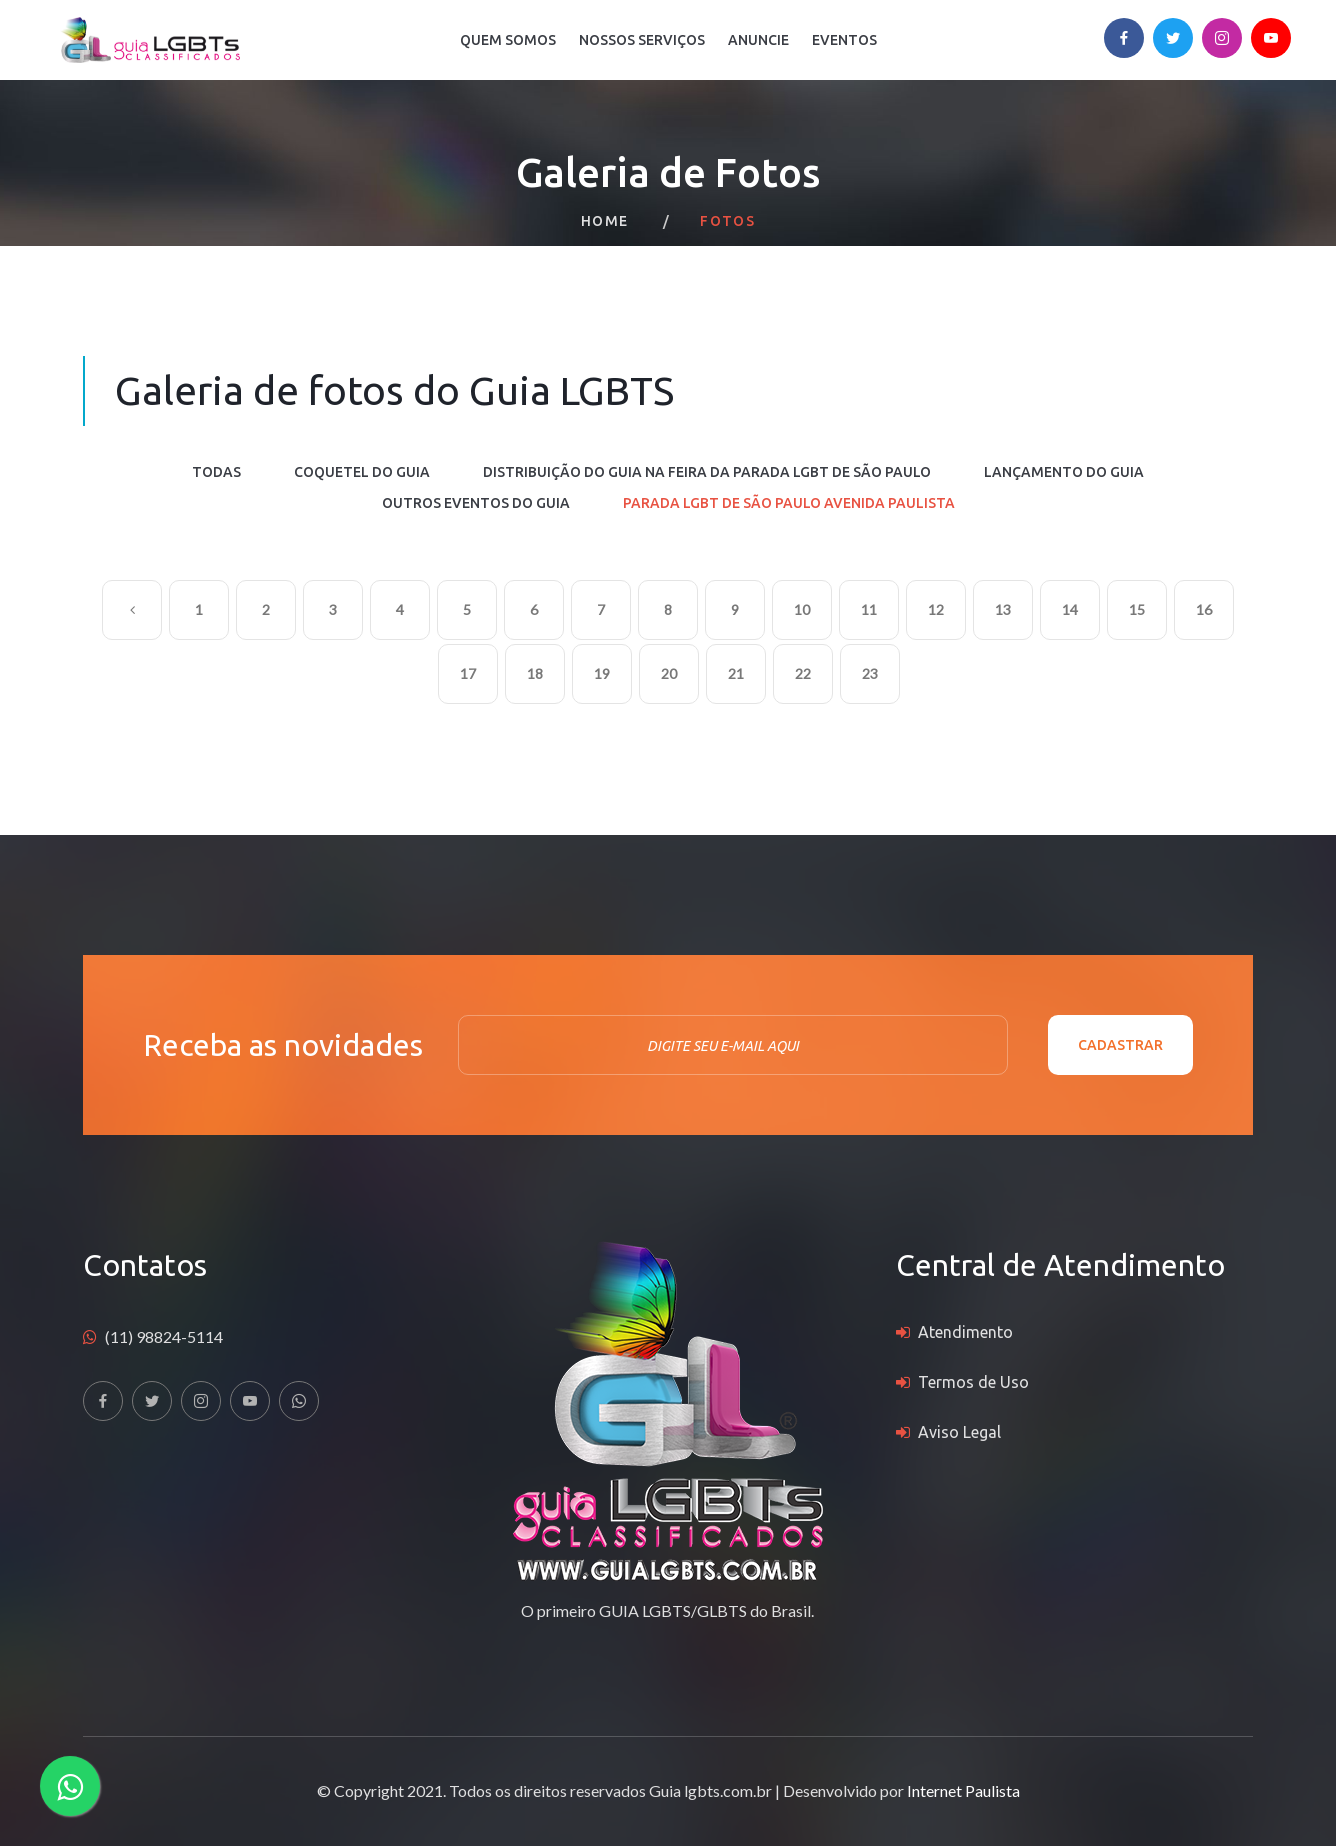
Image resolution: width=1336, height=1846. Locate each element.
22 (803, 673)
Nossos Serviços (642, 40)
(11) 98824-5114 (164, 1336)
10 (802, 609)
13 (1003, 609)
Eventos (844, 40)
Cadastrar (1120, 1045)
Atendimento (965, 1332)
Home (605, 221)
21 (736, 673)
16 (1204, 609)
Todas (216, 472)
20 (669, 673)
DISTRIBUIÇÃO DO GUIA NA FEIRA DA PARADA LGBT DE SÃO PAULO (707, 472)
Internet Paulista (963, 1790)
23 (870, 673)
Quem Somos (508, 40)
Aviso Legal (959, 1432)
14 (1070, 609)
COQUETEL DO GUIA (362, 472)
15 (1137, 609)
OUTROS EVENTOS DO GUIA (476, 503)
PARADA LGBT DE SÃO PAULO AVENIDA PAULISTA (789, 503)
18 (535, 673)
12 (936, 609)
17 (468, 673)
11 (869, 609)
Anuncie (758, 40)
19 (602, 673)
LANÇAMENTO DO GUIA (1064, 472)
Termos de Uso (973, 1382)
